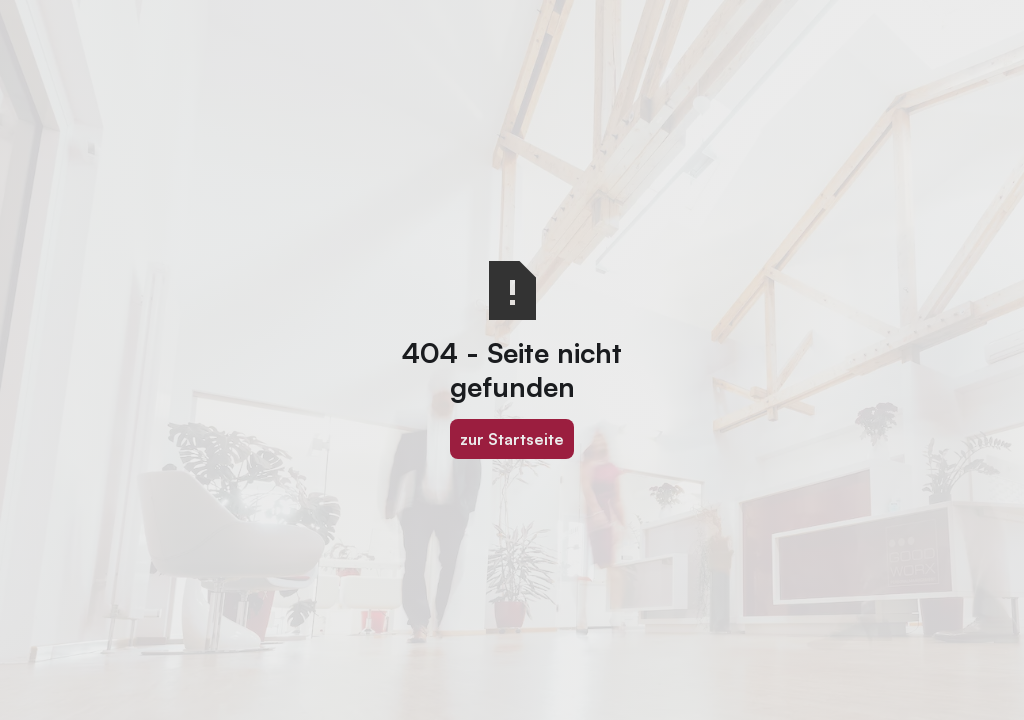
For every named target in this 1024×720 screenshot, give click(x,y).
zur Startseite (512, 439)
